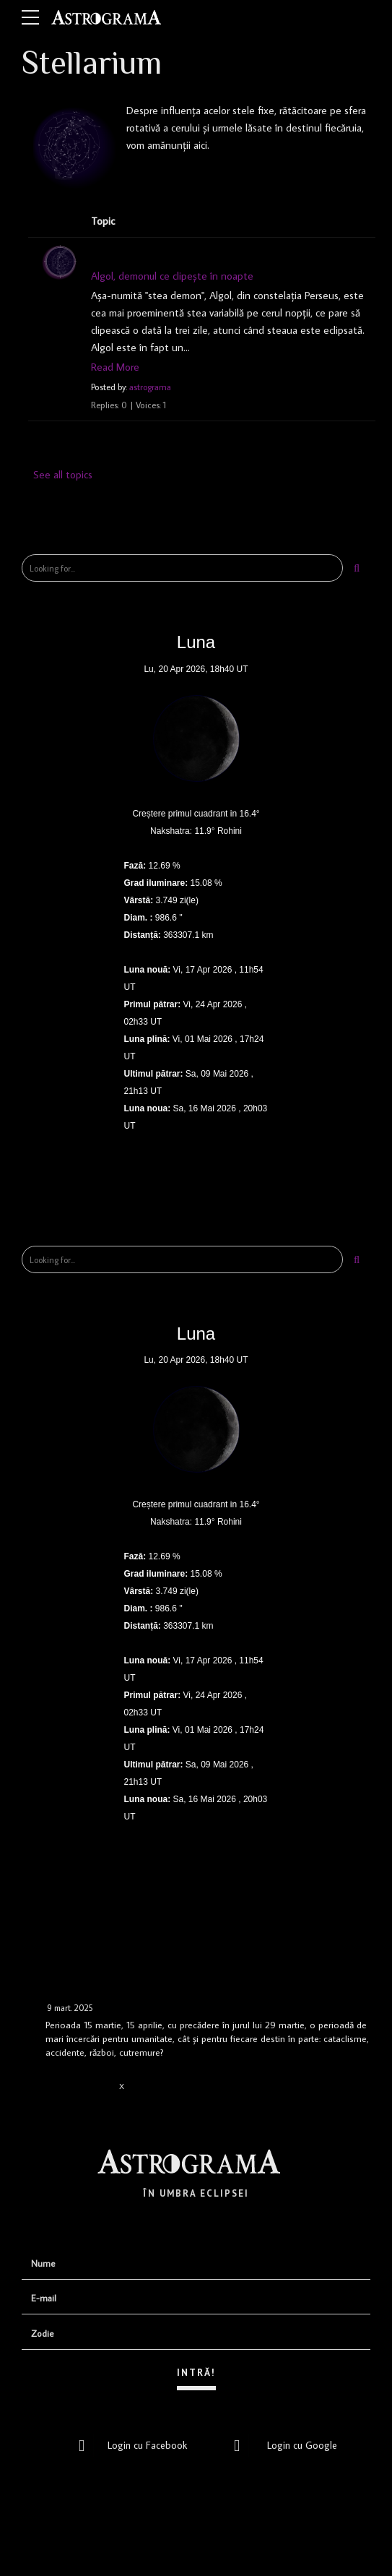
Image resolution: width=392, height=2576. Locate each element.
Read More (115, 367)
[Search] (356, 568)
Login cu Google (282, 2444)
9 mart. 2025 (70, 2007)
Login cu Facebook (129, 2444)
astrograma (150, 386)
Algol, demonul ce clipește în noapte (172, 276)
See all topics (62, 474)
